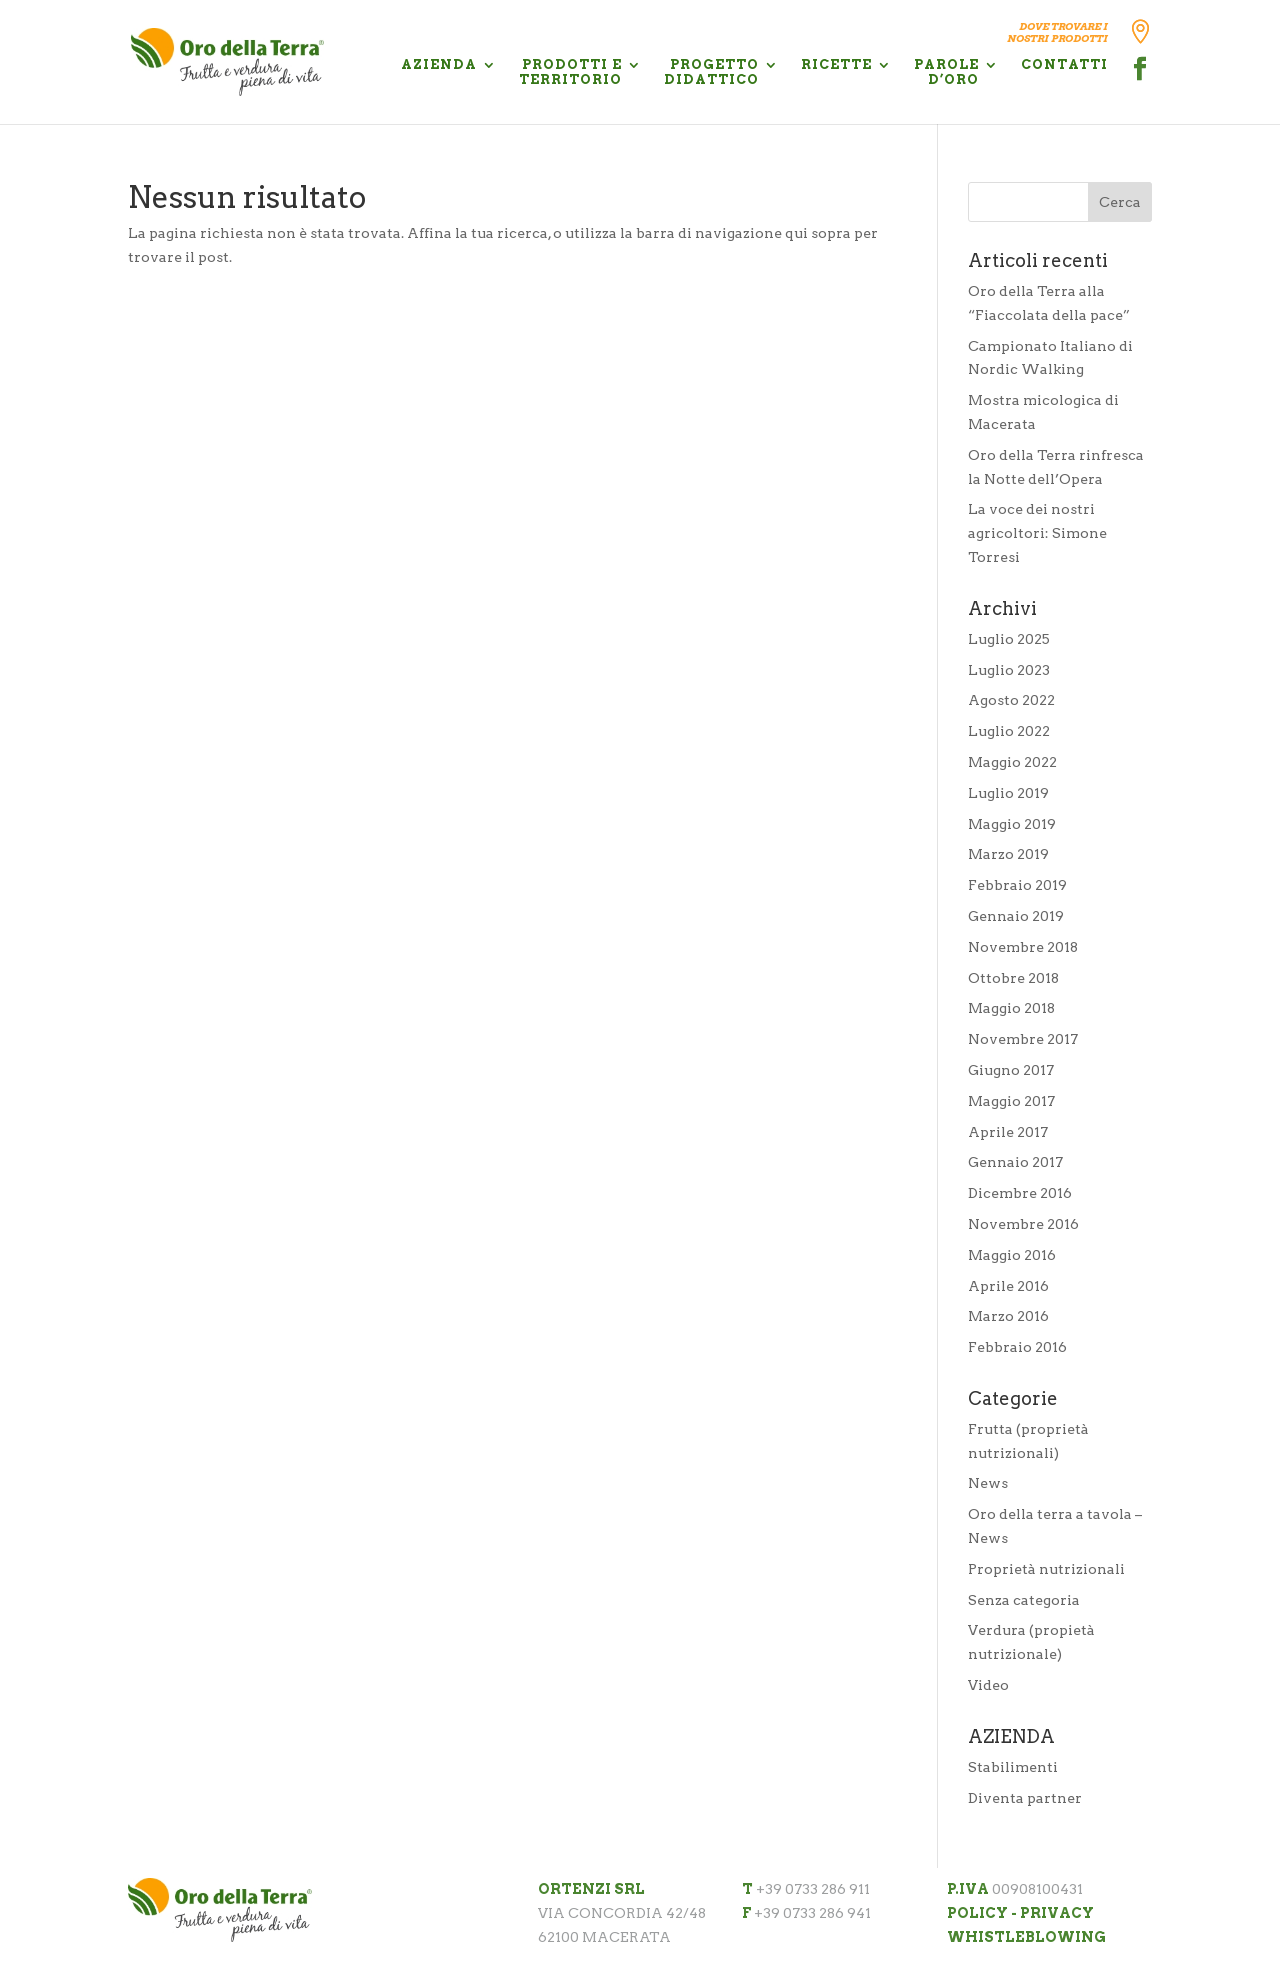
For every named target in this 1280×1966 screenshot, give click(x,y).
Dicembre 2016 (1020, 1193)
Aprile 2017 (1008, 1132)
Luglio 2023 (1009, 670)
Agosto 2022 (1011, 700)
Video (988, 1685)
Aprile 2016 (1008, 1286)
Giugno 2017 (1011, 1070)
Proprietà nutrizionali (1046, 1569)
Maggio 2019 (1012, 824)
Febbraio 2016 (1017, 1347)
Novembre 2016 (1023, 1224)
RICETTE (836, 64)
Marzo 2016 (1008, 1316)
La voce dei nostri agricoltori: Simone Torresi (1037, 533)
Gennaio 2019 (1016, 916)
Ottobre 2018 (1013, 978)
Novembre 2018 (1023, 947)
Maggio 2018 (1011, 1008)
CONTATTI (1064, 64)
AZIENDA (439, 64)
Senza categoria (1024, 1600)
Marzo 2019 (1008, 854)
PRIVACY (1057, 1913)
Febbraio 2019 (1017, 885)
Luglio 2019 (1008, 793)
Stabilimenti (1013, 1767)
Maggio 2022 (1012, 762)
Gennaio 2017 (1015, 1162)
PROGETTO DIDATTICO (711, 72)
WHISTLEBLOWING (1026, 1937)
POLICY (977, 1913)
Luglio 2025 (1009, 639)
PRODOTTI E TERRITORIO (570, 72)
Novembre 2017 (1023, 1039)
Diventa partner (1025, 1798)
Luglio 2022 (1009, 731)
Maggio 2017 (1011, 1101)
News (988, 1483)
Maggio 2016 (1012, 1255)
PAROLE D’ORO (946, 72)
